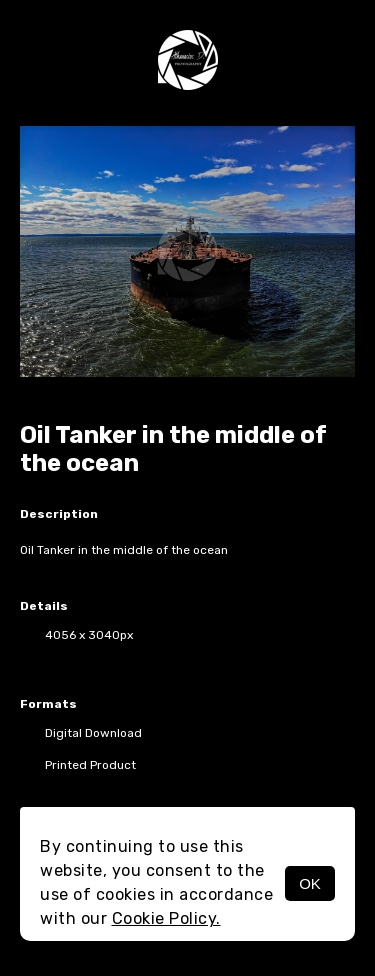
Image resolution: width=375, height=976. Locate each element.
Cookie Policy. (166, 918)
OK (310, 883)
